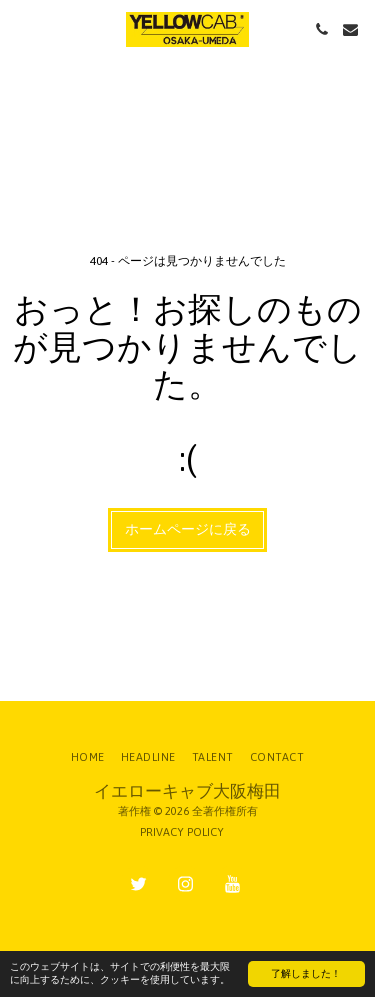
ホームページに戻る (188, 529)
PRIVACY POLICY (182, 832)
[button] (22, 28)
